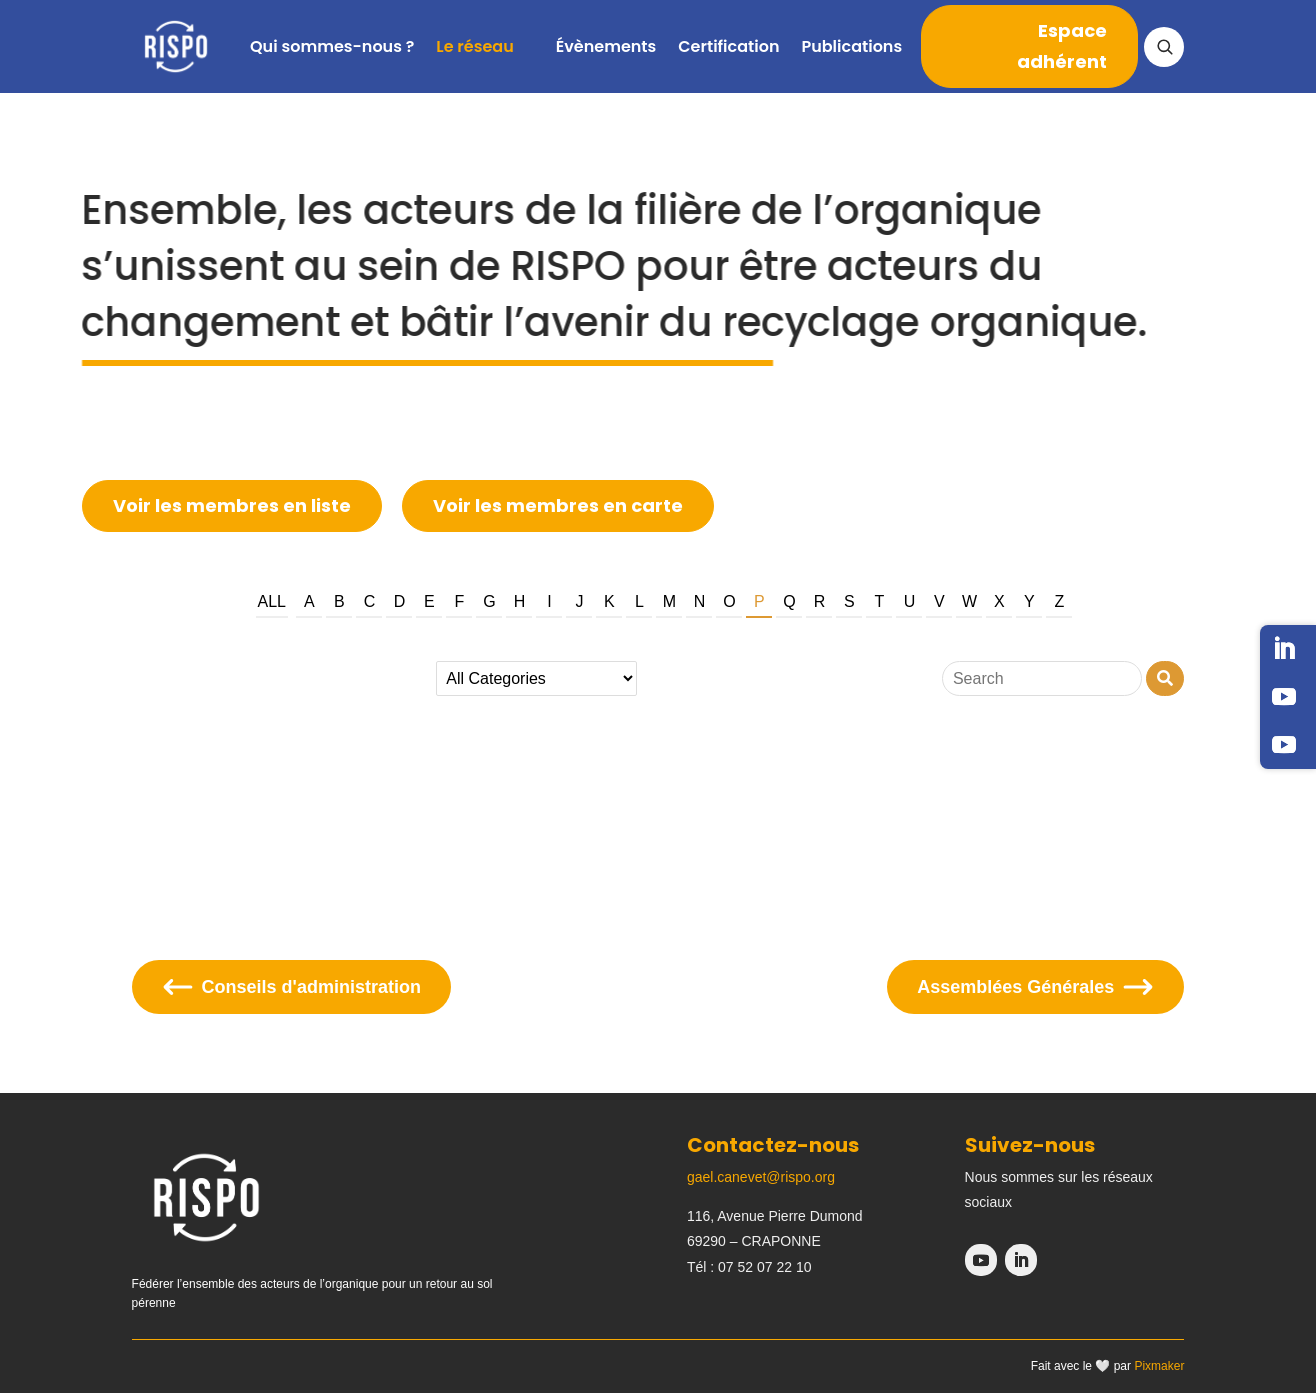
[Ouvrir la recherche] (1164, 47)
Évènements (606, 46)
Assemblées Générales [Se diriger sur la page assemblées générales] (1035, 987)
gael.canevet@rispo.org (761, 1177)
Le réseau (474, 46)
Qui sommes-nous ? (332, 46)
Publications (851, 46)
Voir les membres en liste (232, 505)
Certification (728, 46)
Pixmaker (1159, 1366)
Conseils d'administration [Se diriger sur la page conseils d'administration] (291, 987)
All (272, 601)
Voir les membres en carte (558, 505)
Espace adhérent (1062, 46)
